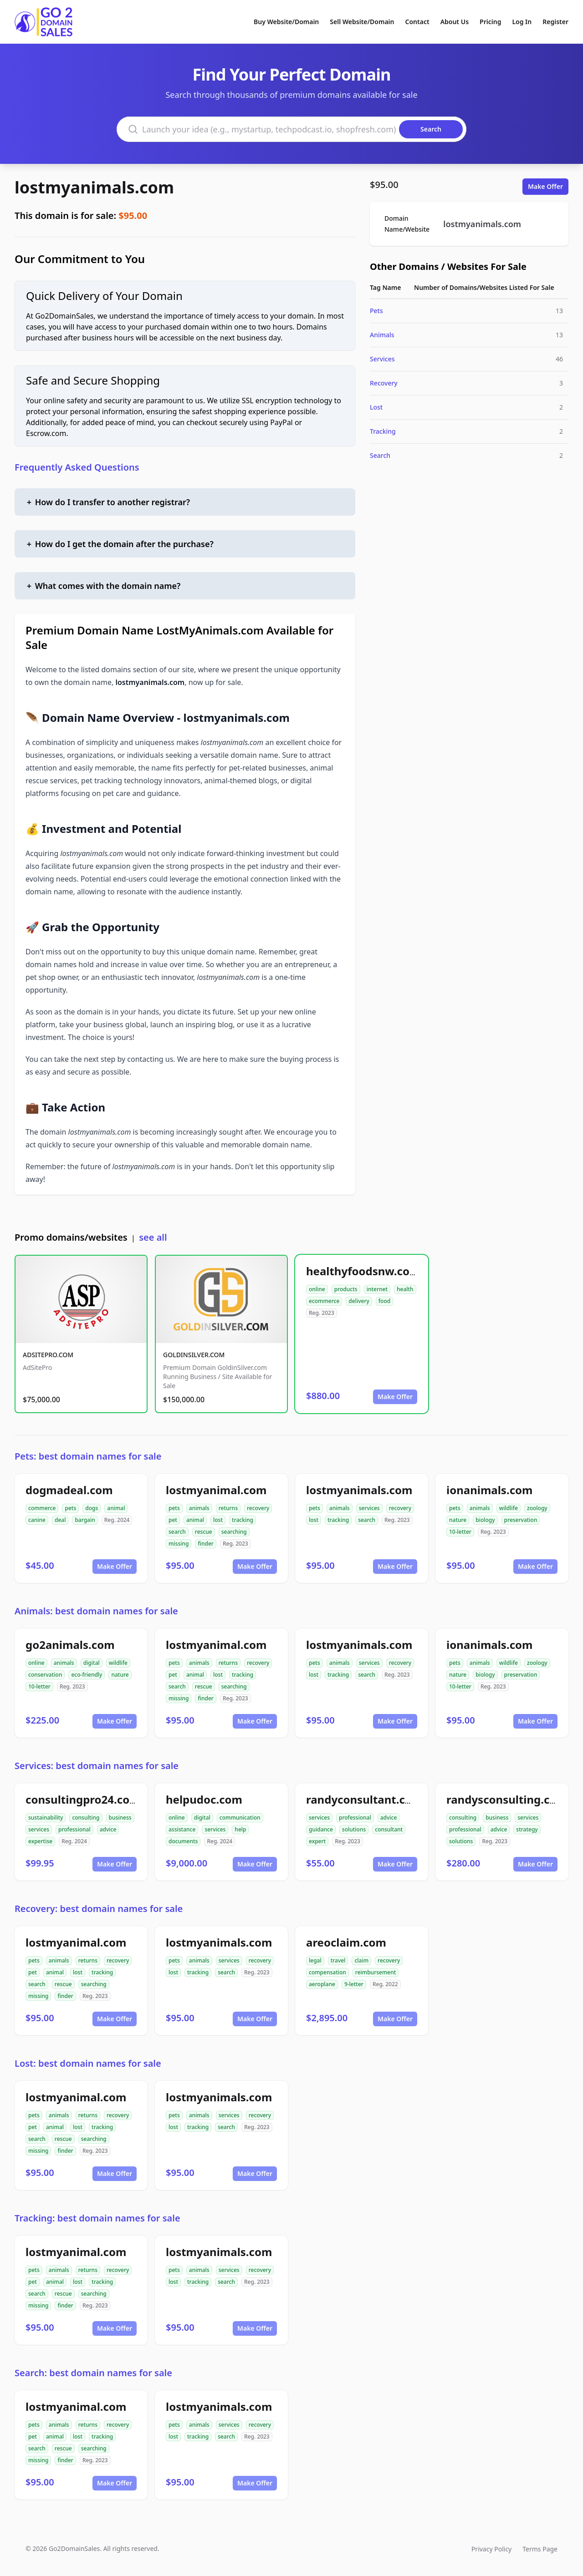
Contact (417, 21)
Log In (522, 21)
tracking (242, 1520)
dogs (91, 1508)
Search (380, 455)
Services (382, 359)
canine (37, 1520)
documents (183, 1841)
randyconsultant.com (364, 1799)
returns (228, 1508)
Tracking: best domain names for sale (97, 2218)
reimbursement (375, 1972)
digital (91, 1663)
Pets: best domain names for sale (88, 1456)
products (346, 1289)
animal (116, 1508)
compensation (327, 1972)
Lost (376, 407)
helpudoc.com (204, 1799)
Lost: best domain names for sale (88, 2063)
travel (338, 1960)
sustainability (45, 1817)
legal (315, 1960)
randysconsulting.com (506, 1799)
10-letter (460, 1532)
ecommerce (324, 1301)
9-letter (353, 1984)
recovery (258, 1508)
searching (234, 1532)
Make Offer (545, 186)
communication (240, 1817)
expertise (40, 1841)
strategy (526, 1829)
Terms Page (539, 2549)
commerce (42, 1508)
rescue (203, 1532)
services (369, 1508)
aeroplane (322, 1984)
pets (70, 1508)
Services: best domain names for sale (97, 1766)
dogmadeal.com (69, 1489)
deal (60, 1520)
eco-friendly (86, 1674)
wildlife (508, 1508)
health (405, 1289)
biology (485, 1520)
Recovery (384, 383)
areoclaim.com (346, 1942)
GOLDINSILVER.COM (194, 1354)
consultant (389, 1829)
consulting (85, 1817)
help (240, 1829)
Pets (376, 310)
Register (555, 21)
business (120, 1817)
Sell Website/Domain (362, 21)
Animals (382, 334)
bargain (85, 1520)
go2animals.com (70, 1644)
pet (173, 1520)
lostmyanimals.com (94, 187)
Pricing (490, 21)
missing (179, 1543)
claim (361, 1960)
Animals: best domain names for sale (96, 1611)
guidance (321, 1829)
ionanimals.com (489, 1489)
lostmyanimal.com (216, 1489)
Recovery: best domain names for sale (99, 1908)
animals (199, 1508)
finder (205, 1543)
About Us (454, 21)
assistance (182, 1829)
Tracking (383, 431)
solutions (354, 1829)
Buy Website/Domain (286, 21)
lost (218, 1520)
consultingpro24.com (83, 1799)
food (384, 1301)
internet (377, 1289)
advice (108, 1829)
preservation (520, 1520)
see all (153, 1237)
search (177, 1532)
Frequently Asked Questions (77, 467)
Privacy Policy (491, 2549)
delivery (358, 1301)
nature (457, 1520)
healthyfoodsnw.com (363, 1270)
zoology (537, 1508)
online (317, 1289)
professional (74, 1829)
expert (317, 1841)
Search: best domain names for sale (93, 2373)
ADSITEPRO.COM (48, 1354)
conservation (45, 1674)
